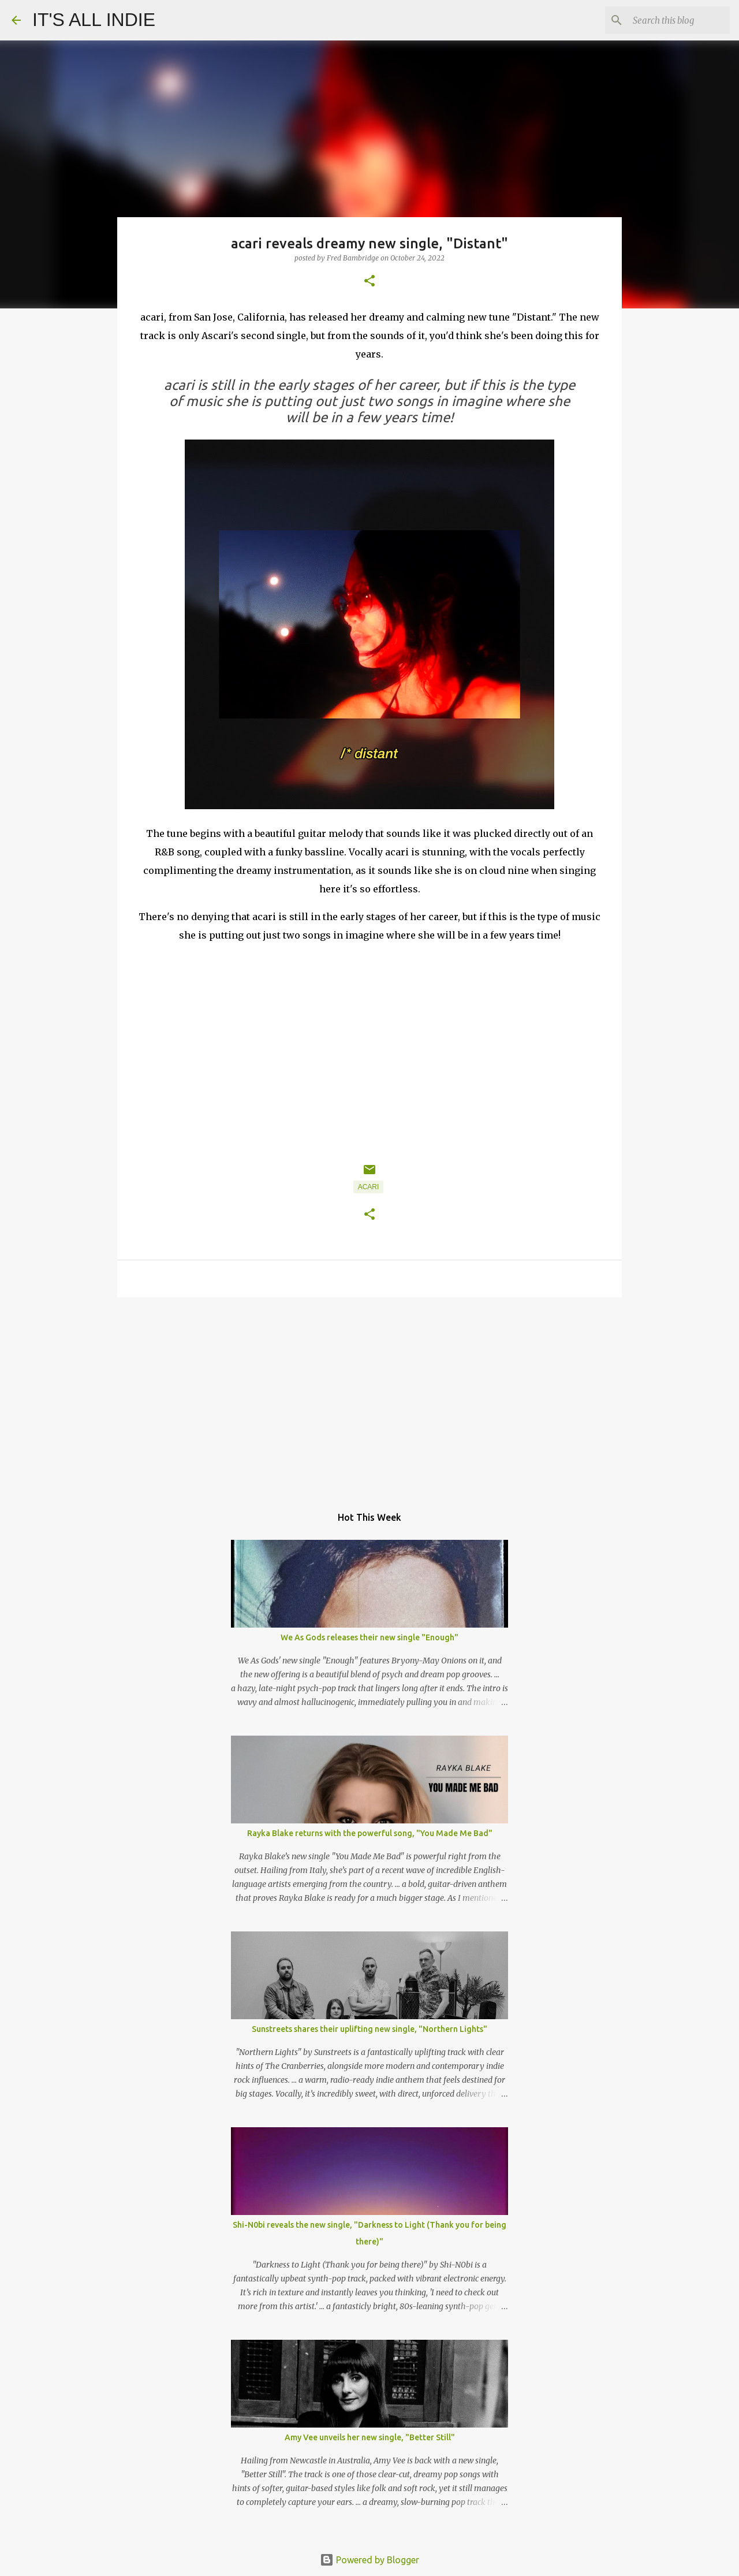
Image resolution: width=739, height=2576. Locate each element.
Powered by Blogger (369, 2560)
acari (368, 1187)
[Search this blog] (669, 20)
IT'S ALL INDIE (93, 19)
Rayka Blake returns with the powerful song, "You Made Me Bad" (369, 1833)
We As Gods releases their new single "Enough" (369, 1637)
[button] (369, 281)
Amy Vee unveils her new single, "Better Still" (370, 2437)
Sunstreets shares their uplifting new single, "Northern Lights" (369, 2029)
